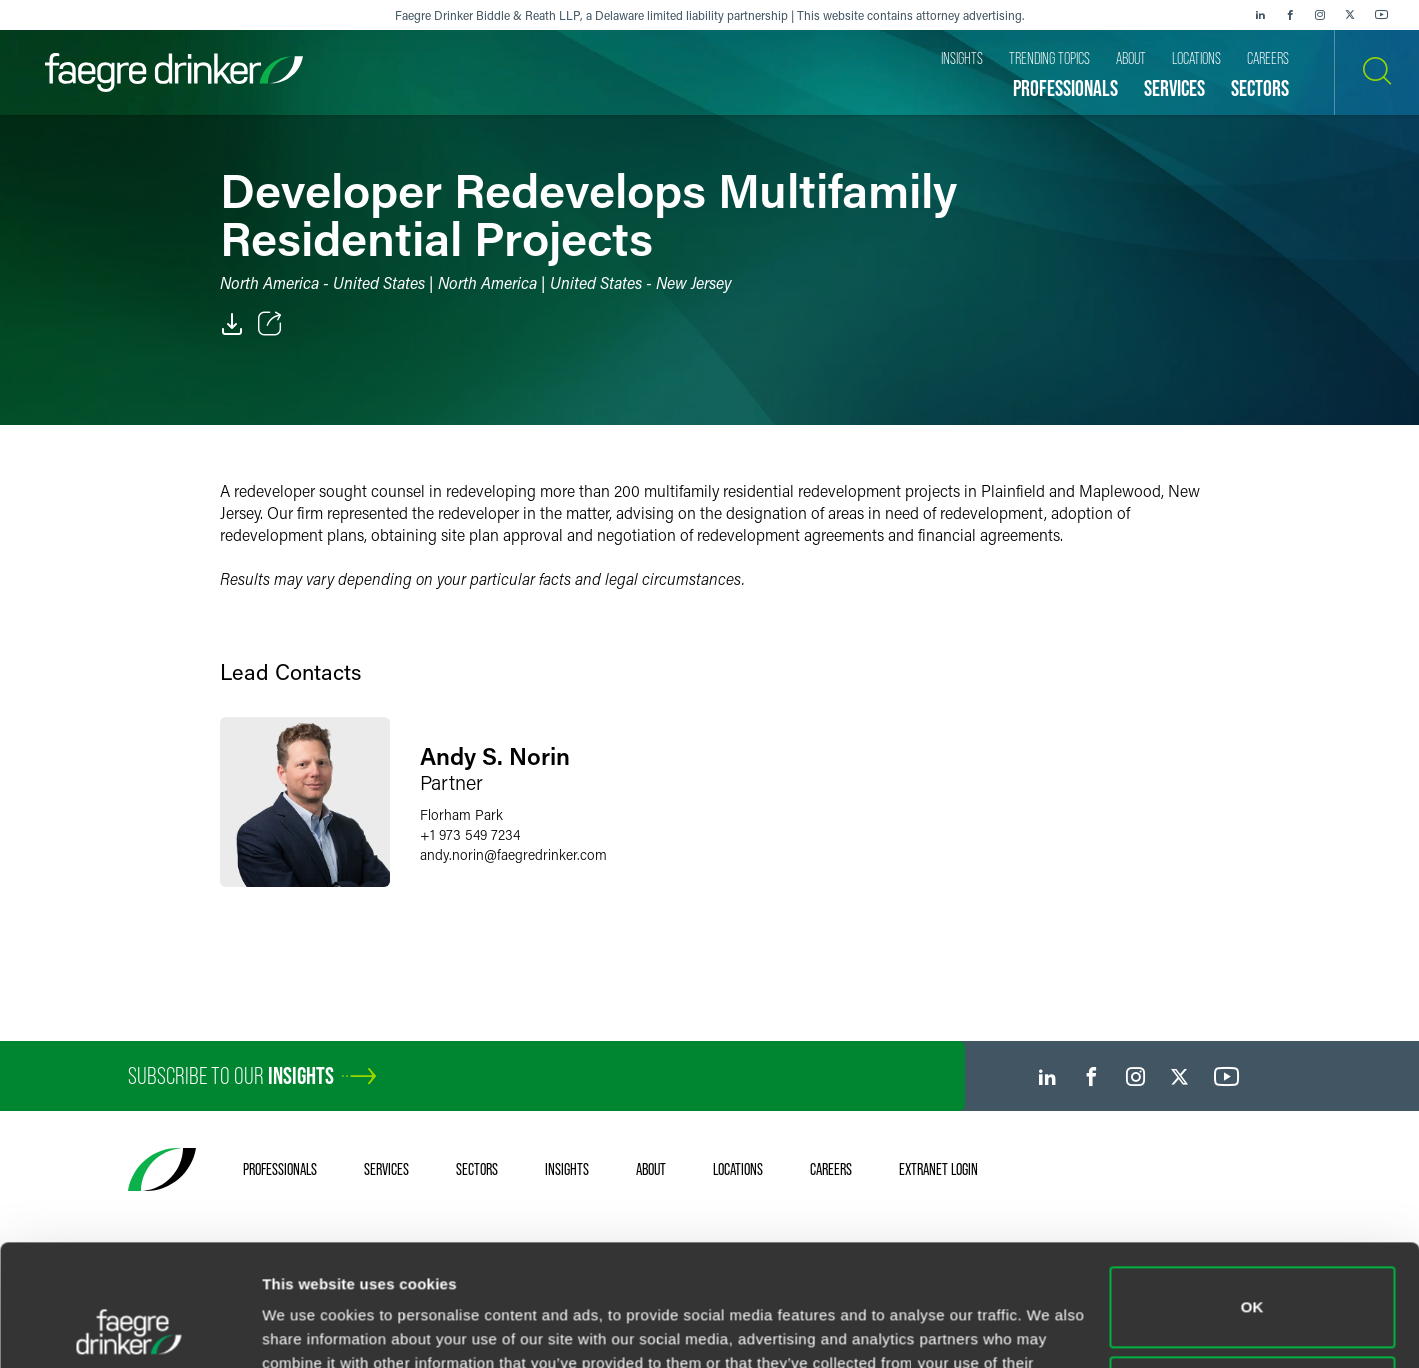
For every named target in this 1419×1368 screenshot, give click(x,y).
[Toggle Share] (270, 324)
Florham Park (461, 814)
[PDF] (232, 324)
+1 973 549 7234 (470, 834)
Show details (308, 1328)
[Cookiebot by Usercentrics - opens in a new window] (129, 1329)
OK (1252, 1193)
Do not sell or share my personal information (1252, 1282)
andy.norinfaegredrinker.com (513, 854)
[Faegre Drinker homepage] (174, 72)
